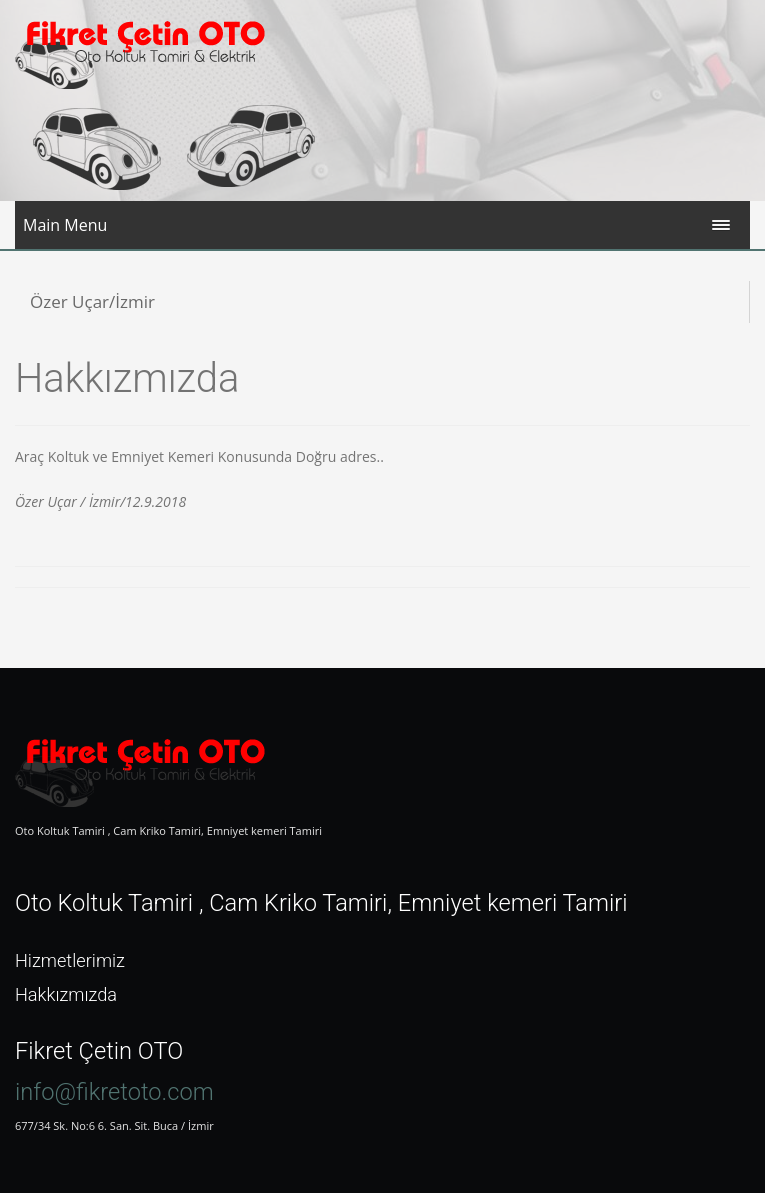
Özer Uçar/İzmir (92, 301)
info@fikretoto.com (114, 1092)
